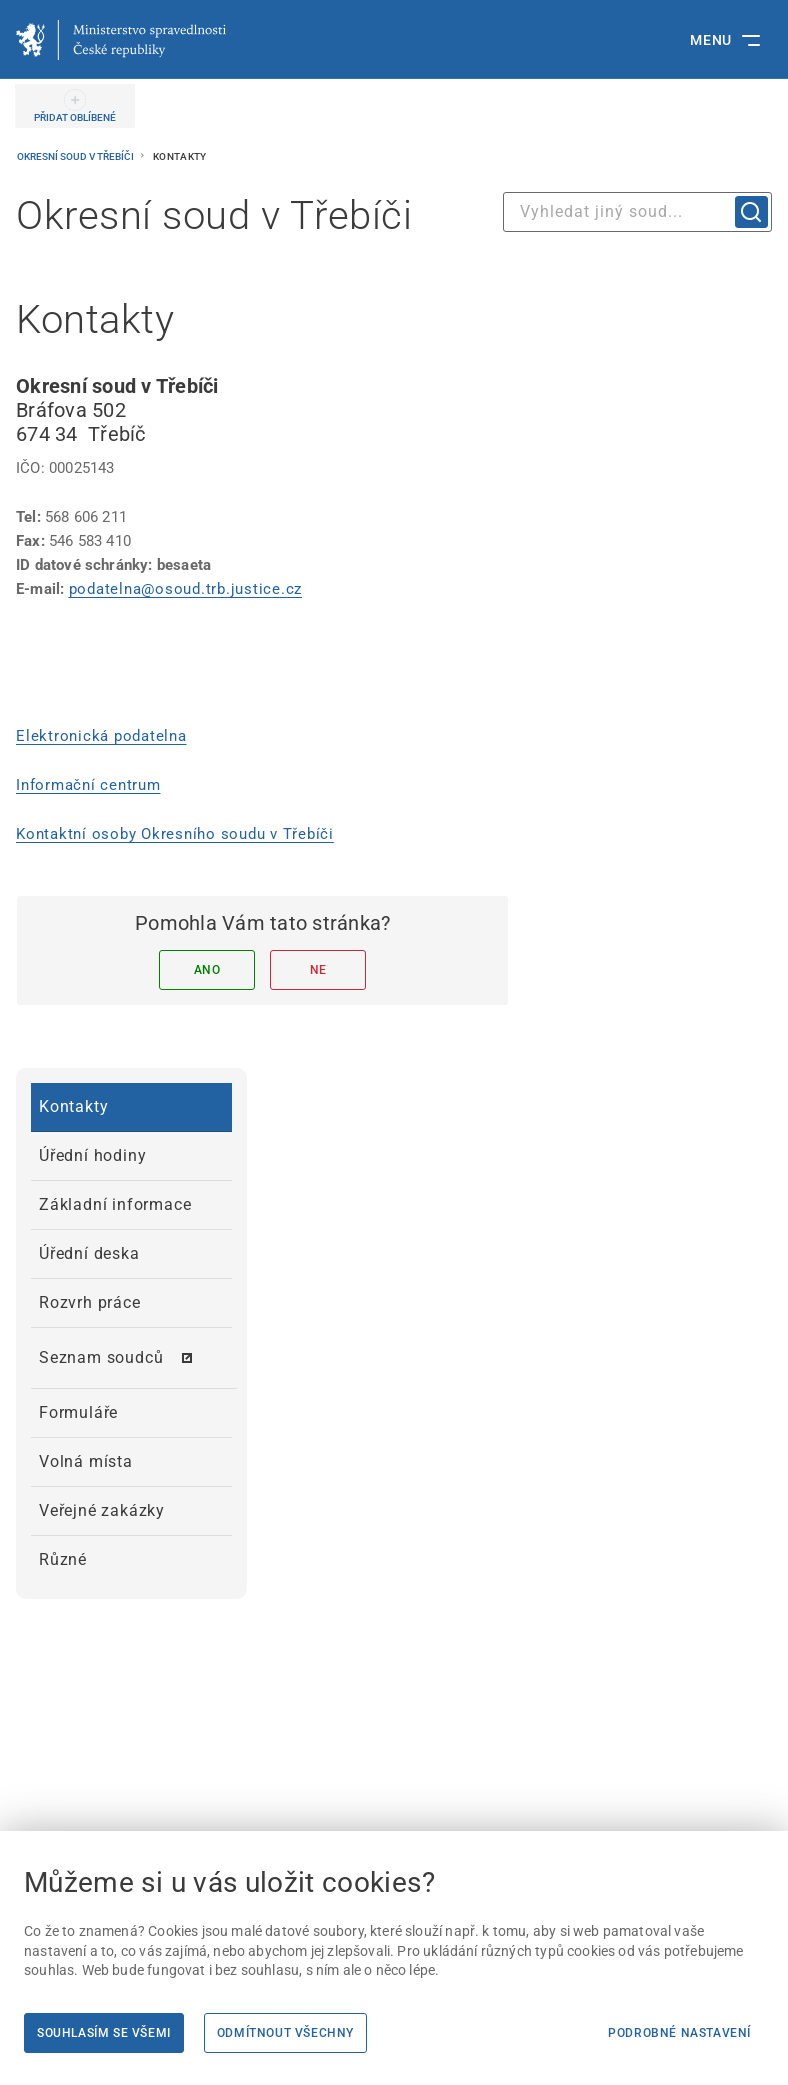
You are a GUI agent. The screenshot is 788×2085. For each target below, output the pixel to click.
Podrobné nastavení (679, 2033)
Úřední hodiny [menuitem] (92, 1155)
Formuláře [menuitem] (78, 1412)
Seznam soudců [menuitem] (101, 1357)
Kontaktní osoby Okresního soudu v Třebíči (175, 834)
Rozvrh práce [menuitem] (90, 1302)
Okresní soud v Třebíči (76, 156)
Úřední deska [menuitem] (89, 1253)
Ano (207, 970)
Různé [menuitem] (63, 1559)
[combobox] (637, 212)
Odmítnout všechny (285, 2033)
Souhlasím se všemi (104, 2033)
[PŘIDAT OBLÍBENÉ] (75, 106)
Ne (318, 970)
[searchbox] (637, 212)
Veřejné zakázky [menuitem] (102, 1510)
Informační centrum (88, 785)
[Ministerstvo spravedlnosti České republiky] (121, 40)
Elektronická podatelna (101, 736)
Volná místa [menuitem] (86, 1461)
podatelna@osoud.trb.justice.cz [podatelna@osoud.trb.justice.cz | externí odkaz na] (186, 589)
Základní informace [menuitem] (115, 1204)
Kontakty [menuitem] (73, 1106)
